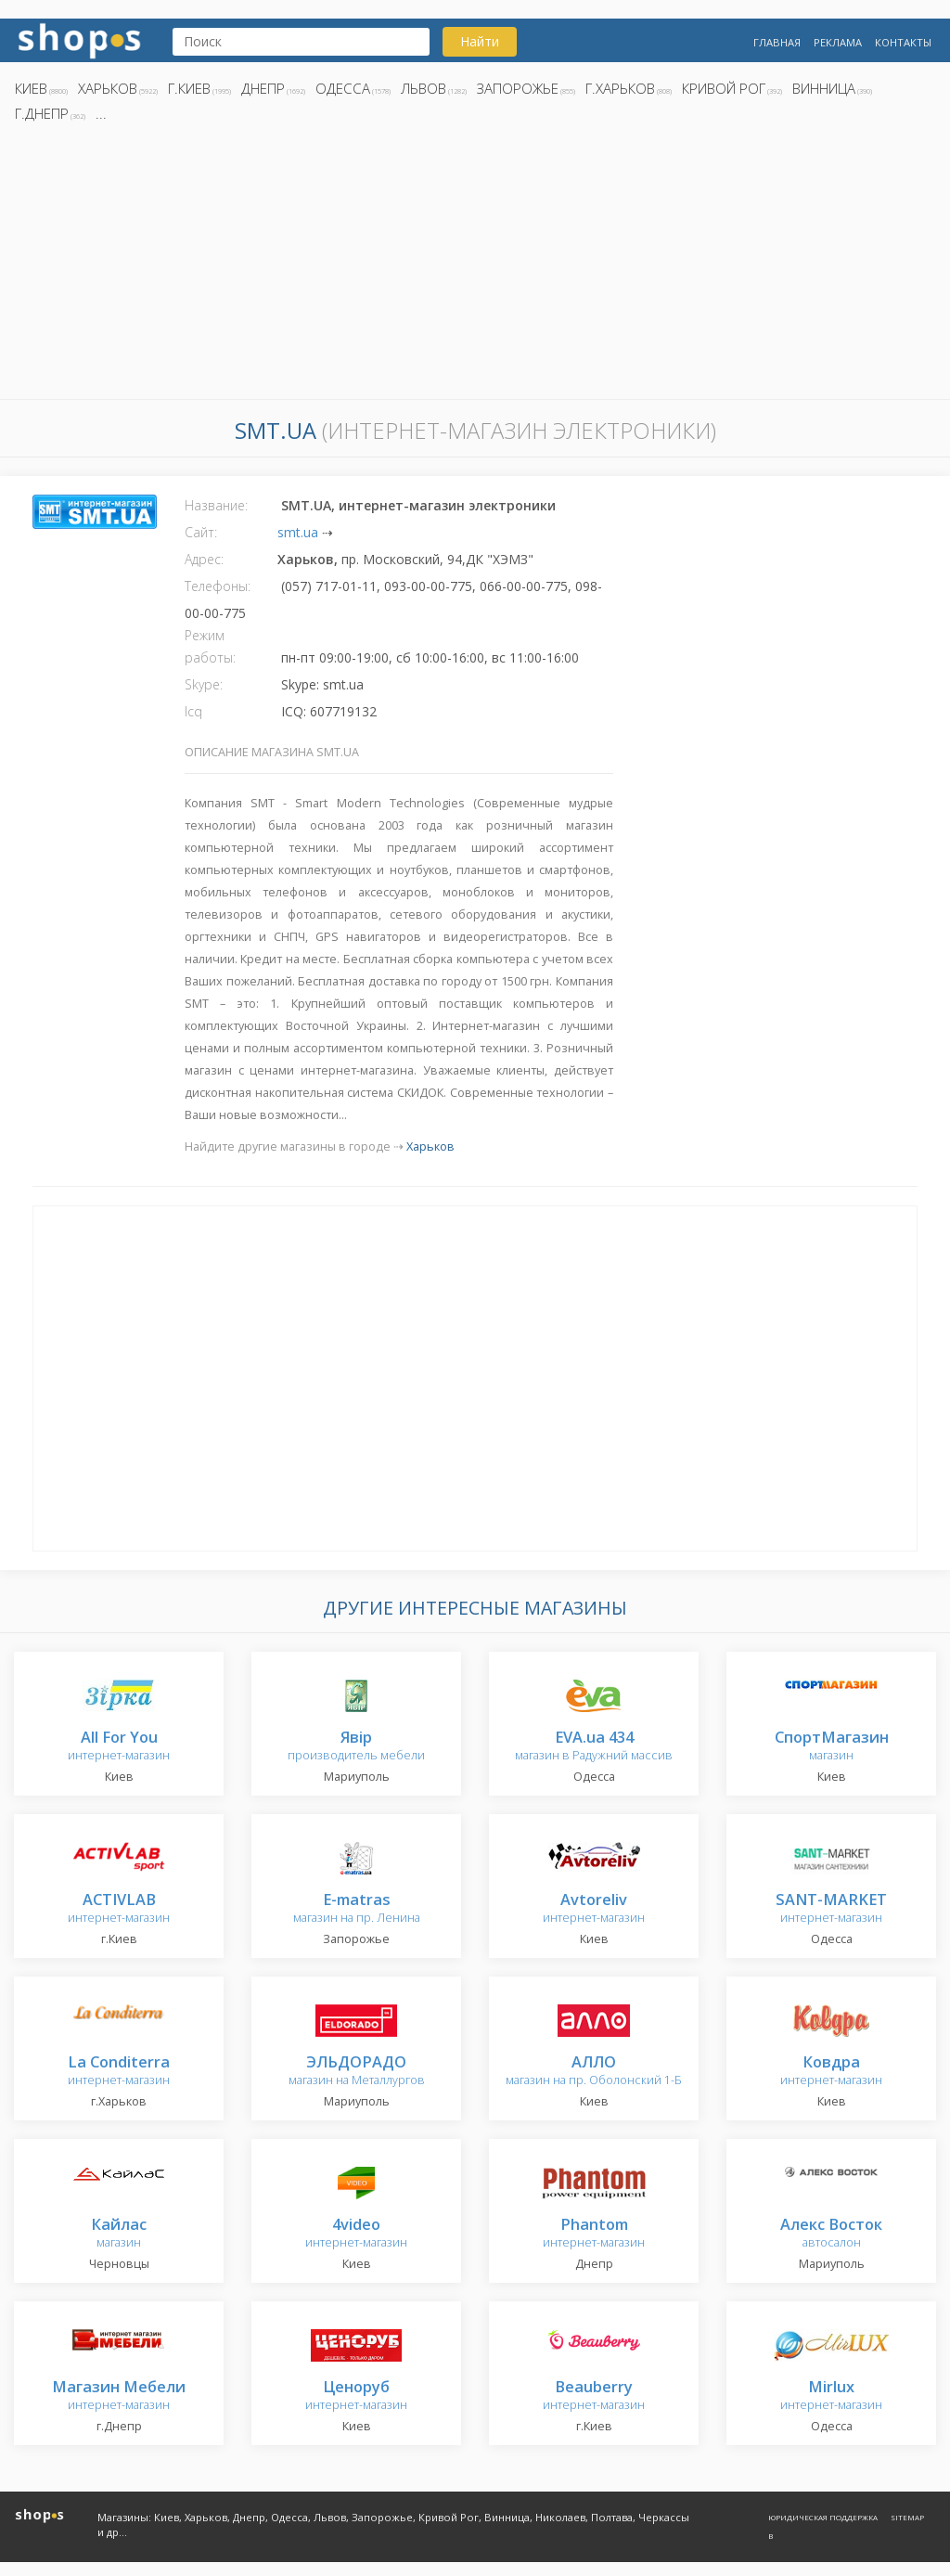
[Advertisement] (475, 266)
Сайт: (201, 532)
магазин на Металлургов (357, 2071)
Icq (193, 711)
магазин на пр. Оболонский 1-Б (594, 2071)
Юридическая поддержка (823, 2517)
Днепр (263, 88)
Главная (777, 42)
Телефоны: (217, 586)
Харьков (107, 88)
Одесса (342, 88)
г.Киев (189, 88)
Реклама (838, 42)
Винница (823, 88)
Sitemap (907, 2517)
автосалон (831, 2234)
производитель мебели (356, 1747)
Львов (423, 88)
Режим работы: (210, 646)
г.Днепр (42, 113)
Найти (479, 41)
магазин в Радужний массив (594, 1747)
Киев (31, 88)
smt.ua (297, 532)
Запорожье (517, 88)
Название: (216, 505)
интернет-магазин (119, 1747)
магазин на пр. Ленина (356, 1909)
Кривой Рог (723, 88)
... (101, 113)
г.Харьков (620, 88)
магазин (832, 1747)
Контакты (903, 42)
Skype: (204, 684)
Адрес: (204, 559)
